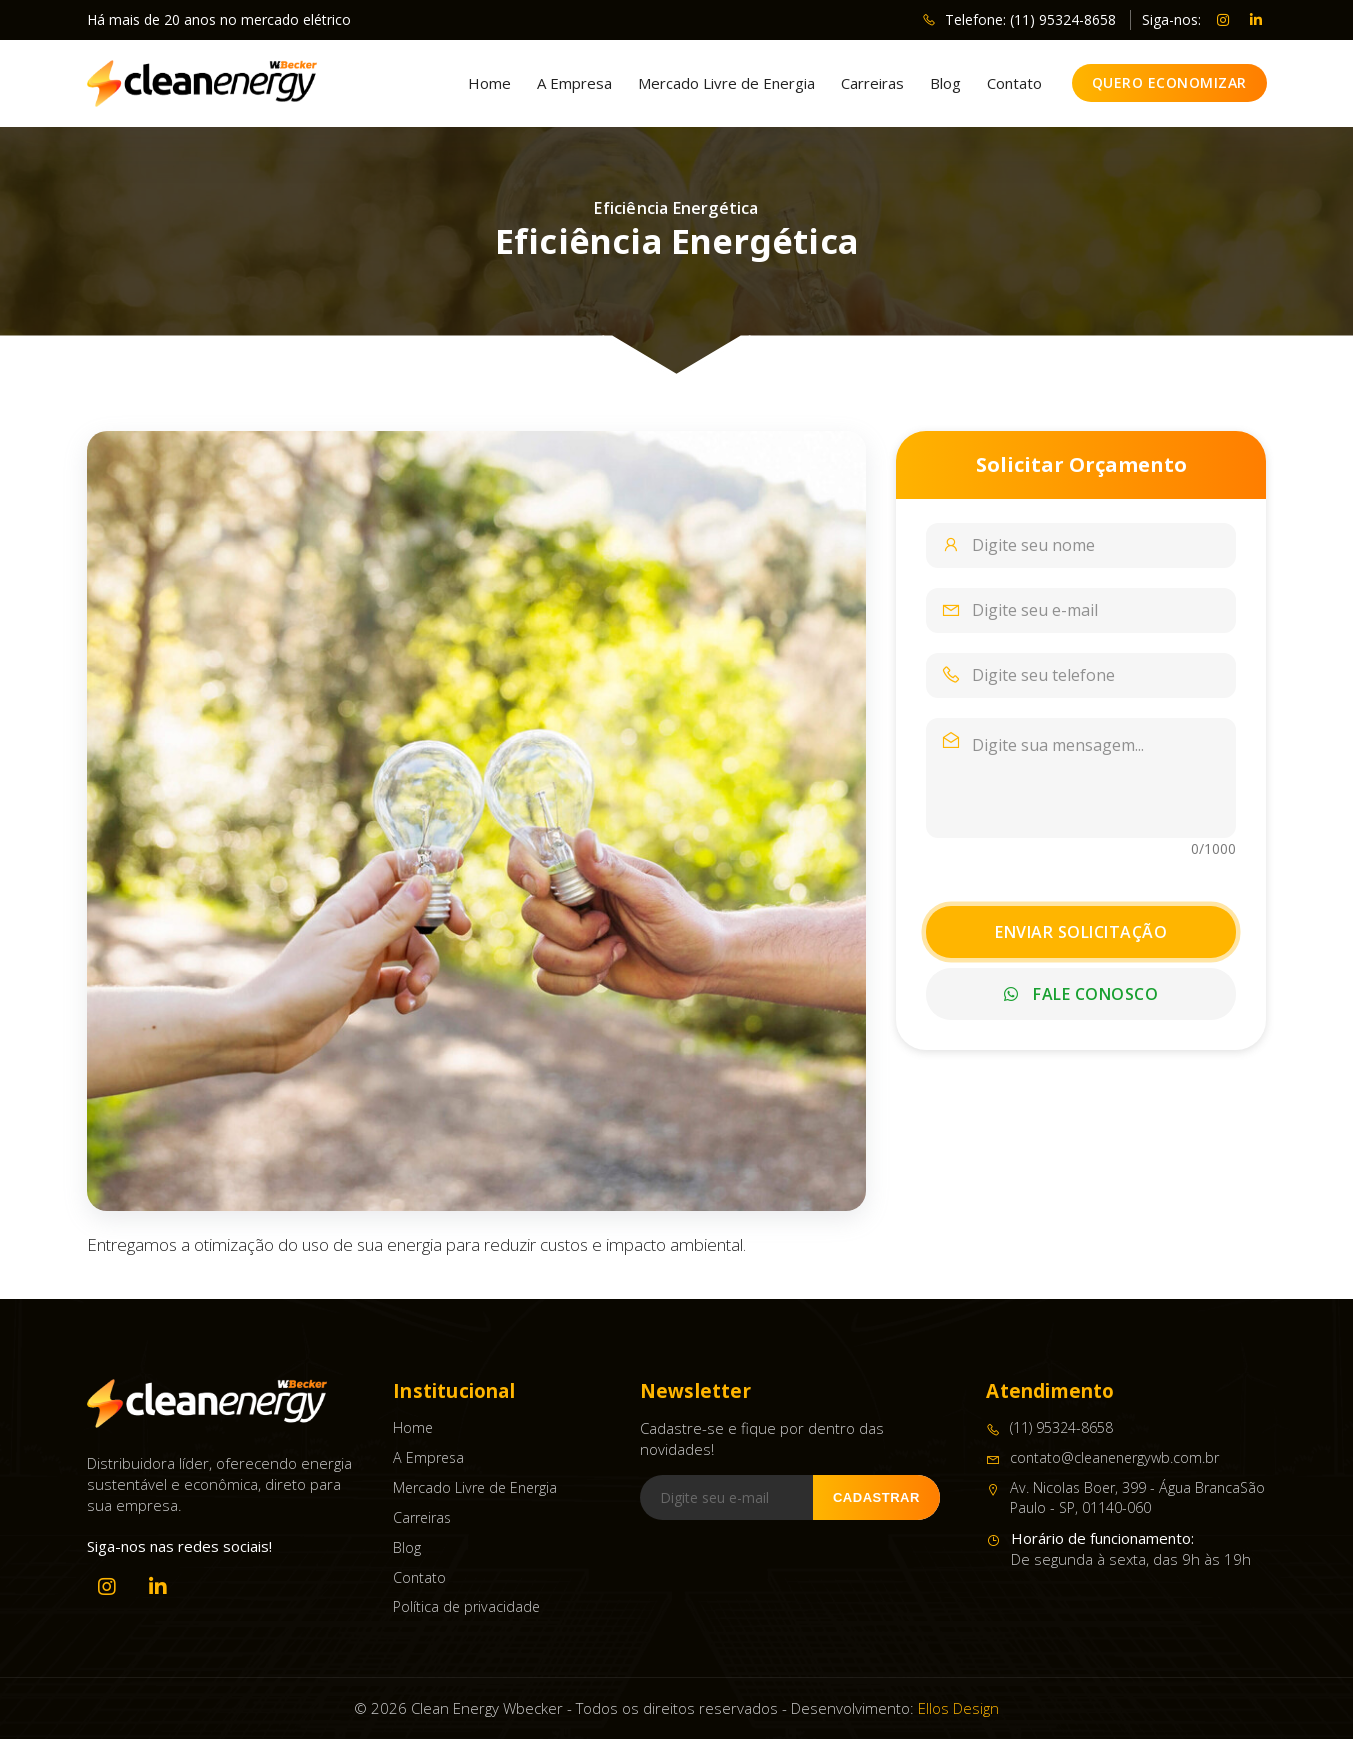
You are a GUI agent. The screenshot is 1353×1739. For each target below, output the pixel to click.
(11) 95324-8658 (1049, 1428)
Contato (1014, 83)
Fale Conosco (1081, 994)
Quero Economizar (1169, 82)
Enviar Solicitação (1081, 932)
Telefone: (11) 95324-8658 (1019, 19)
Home (489, 83)
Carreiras (872, 83)
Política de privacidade (466, 1606)
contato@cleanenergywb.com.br (1102, 1458)
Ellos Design (958, 1708)
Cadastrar (876, 1497)
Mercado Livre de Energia (726, 83)
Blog (945, 83)
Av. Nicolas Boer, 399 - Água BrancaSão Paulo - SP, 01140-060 (1125, 1498)
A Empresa (574, 83)
